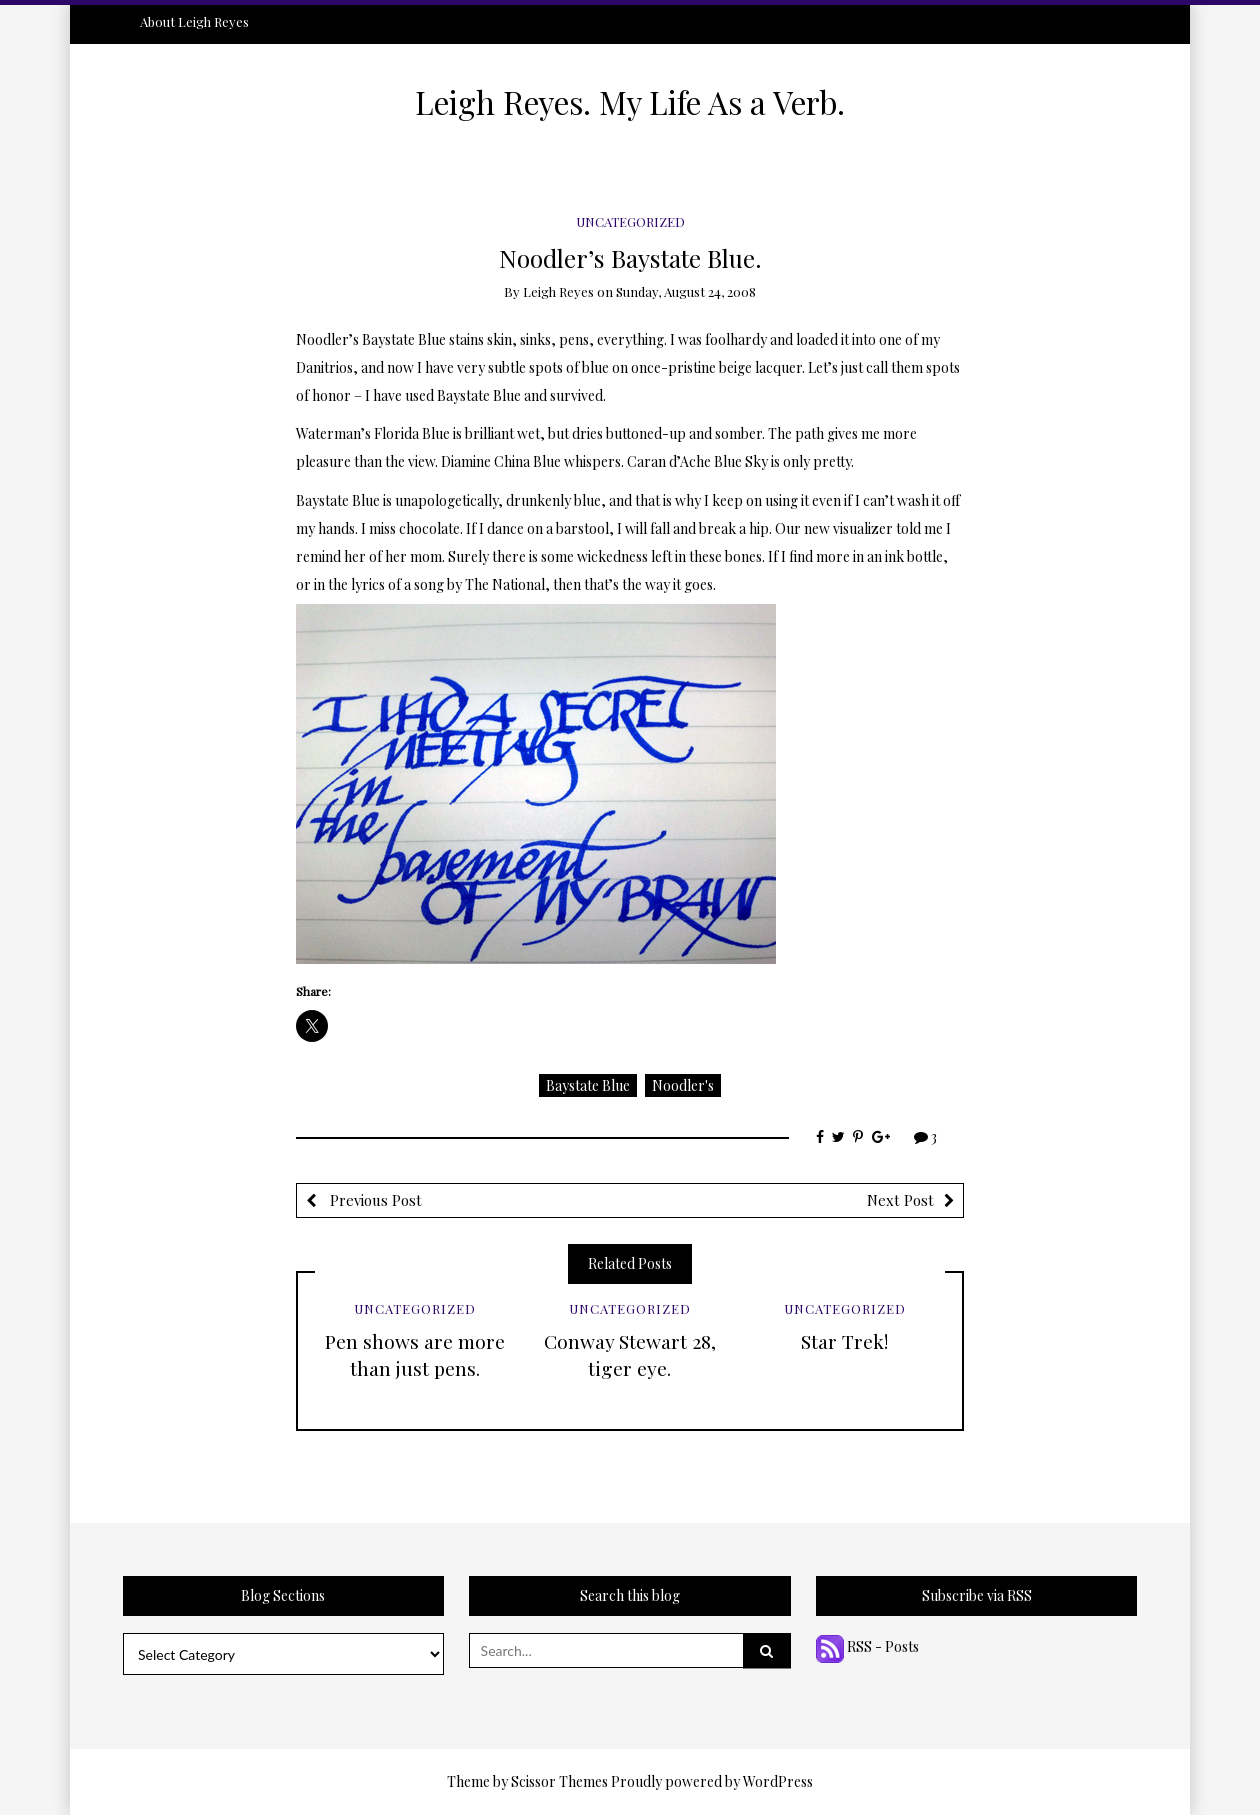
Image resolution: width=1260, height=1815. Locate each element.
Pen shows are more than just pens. (415, 1354)
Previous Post (374, 1200)
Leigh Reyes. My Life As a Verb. (630, 102)
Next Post (900, 1200)
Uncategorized (630, 221)
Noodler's (683, 1085)
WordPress (778, 1781)
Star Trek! (844, 1341)
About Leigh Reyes (194, 21)
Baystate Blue (588, 1085)
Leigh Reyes (558, 291)
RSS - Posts (867, 1646)
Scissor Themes (559, 1781)
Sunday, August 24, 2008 (686, 291)
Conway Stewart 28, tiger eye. (630, 1354)
